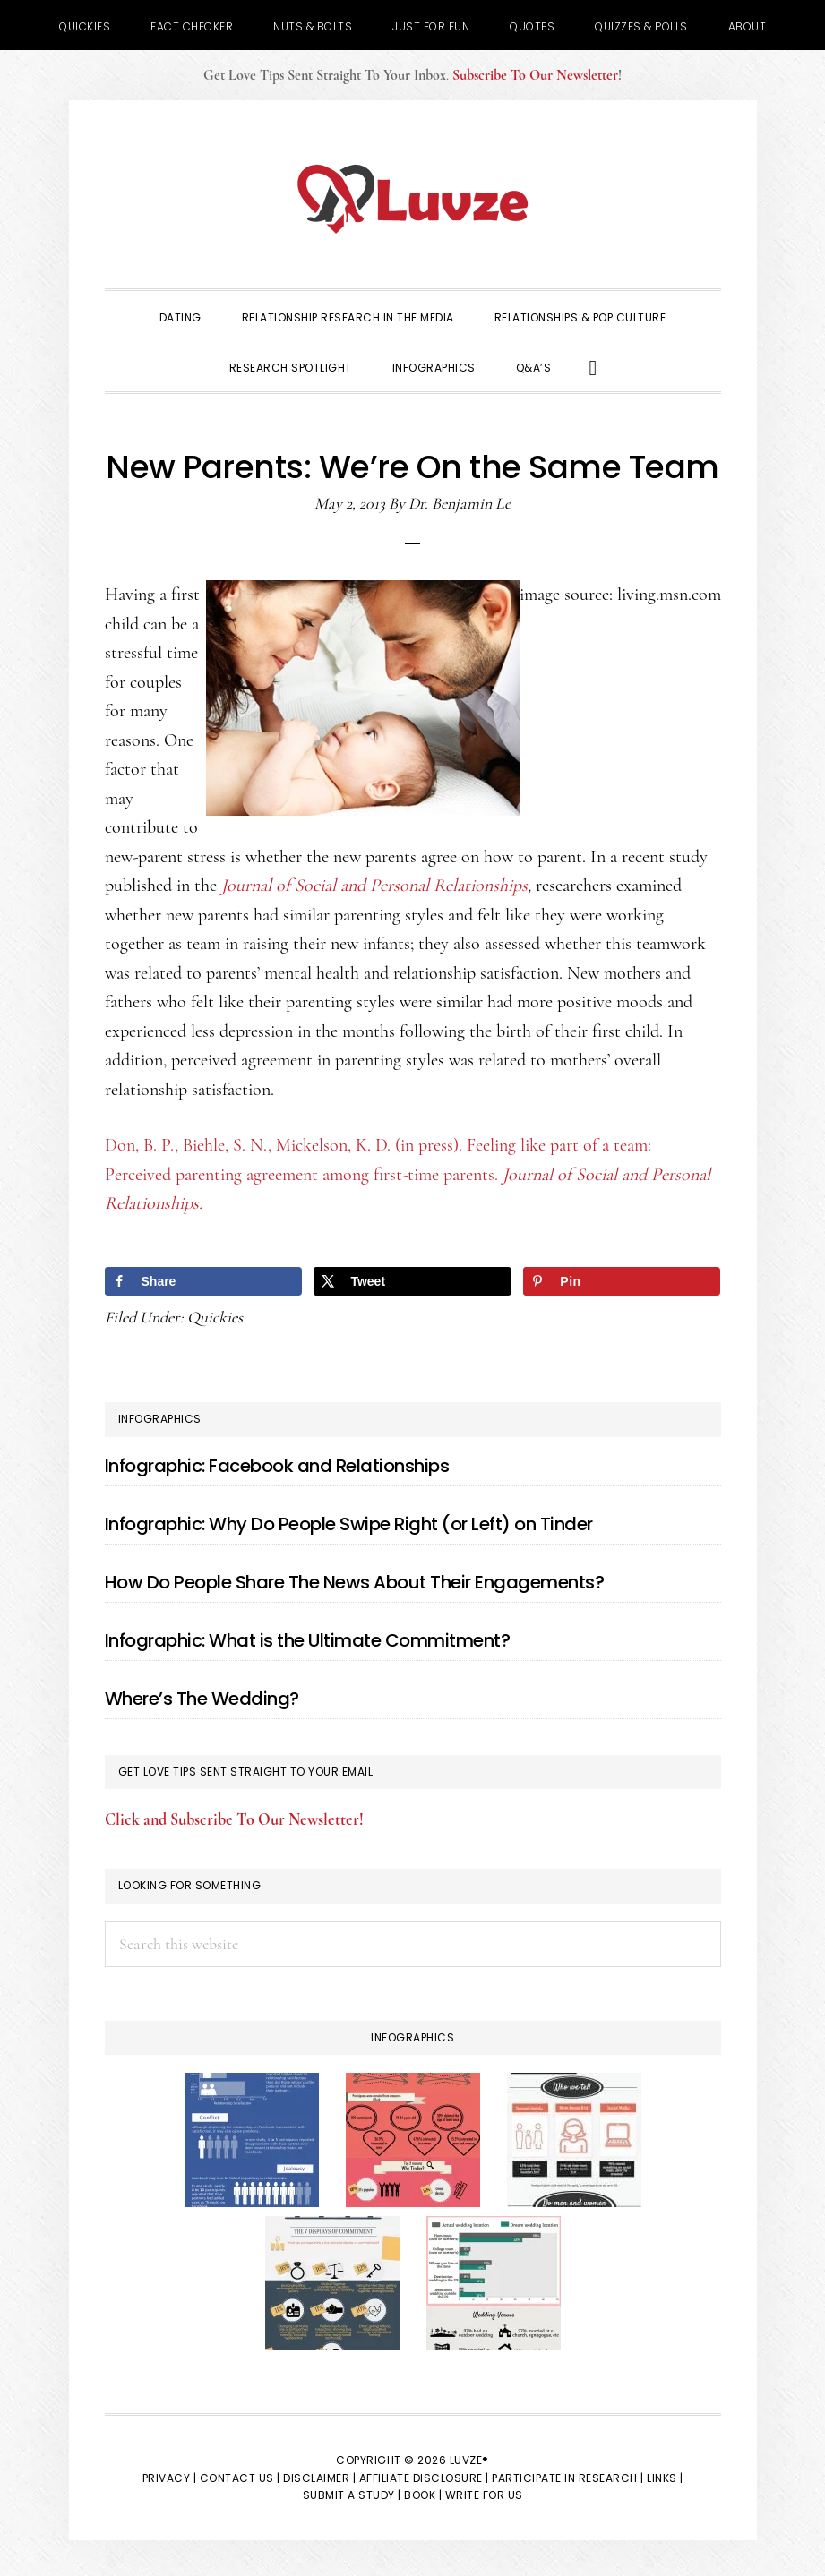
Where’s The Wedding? (202, 1698)
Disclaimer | (319, 2478)
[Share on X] (412, 1281)
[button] (593, 366)
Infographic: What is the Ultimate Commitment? (308, 1640)
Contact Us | (240, 2478)
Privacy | (169, 2478)
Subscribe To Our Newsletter (535, 75)
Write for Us (484, 2495)
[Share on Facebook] (203, 1281)
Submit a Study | (352, 2495)
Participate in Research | (568, 2478)
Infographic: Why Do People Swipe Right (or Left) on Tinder (349, 1523)
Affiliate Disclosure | (424, 2478)
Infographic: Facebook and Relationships (277, 1465)
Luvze (413, 199)
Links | (665, 2478)
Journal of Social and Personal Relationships (374, 885)
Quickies (215, 1317)
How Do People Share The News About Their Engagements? (355, 1582)
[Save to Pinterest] (621, 1281)
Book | (423, 2495)
